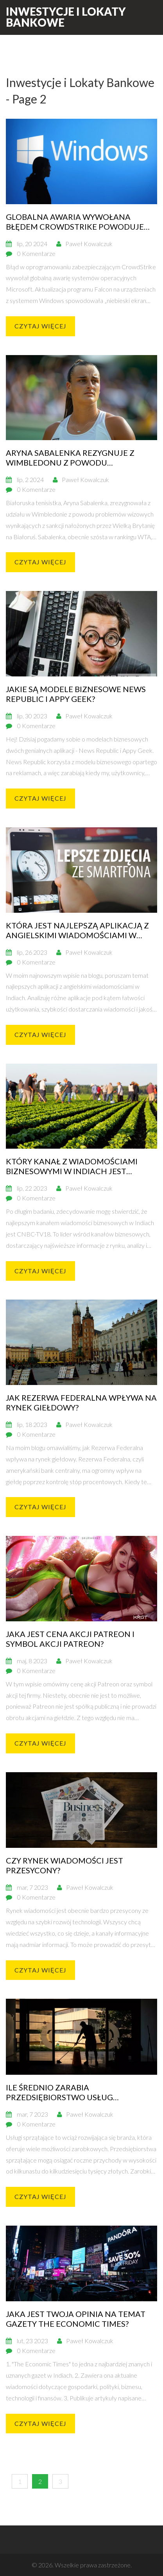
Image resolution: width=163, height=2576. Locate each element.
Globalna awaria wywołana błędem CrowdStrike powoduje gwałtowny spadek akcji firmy (75, 222)
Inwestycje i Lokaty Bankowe (66, 17)
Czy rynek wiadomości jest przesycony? (64, 1865)
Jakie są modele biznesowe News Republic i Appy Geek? (76, 693)
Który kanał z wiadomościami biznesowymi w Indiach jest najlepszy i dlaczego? (72, 1166)
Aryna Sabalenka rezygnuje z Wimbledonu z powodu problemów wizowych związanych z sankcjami (70, 458)
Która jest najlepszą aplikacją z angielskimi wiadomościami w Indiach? (77, 930)
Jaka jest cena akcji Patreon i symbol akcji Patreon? (70, 1638)
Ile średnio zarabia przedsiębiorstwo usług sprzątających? (59, 2092)
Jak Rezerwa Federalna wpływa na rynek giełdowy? (81, 1402)
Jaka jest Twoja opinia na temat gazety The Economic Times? (75, 2318)
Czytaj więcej (40, 326)
